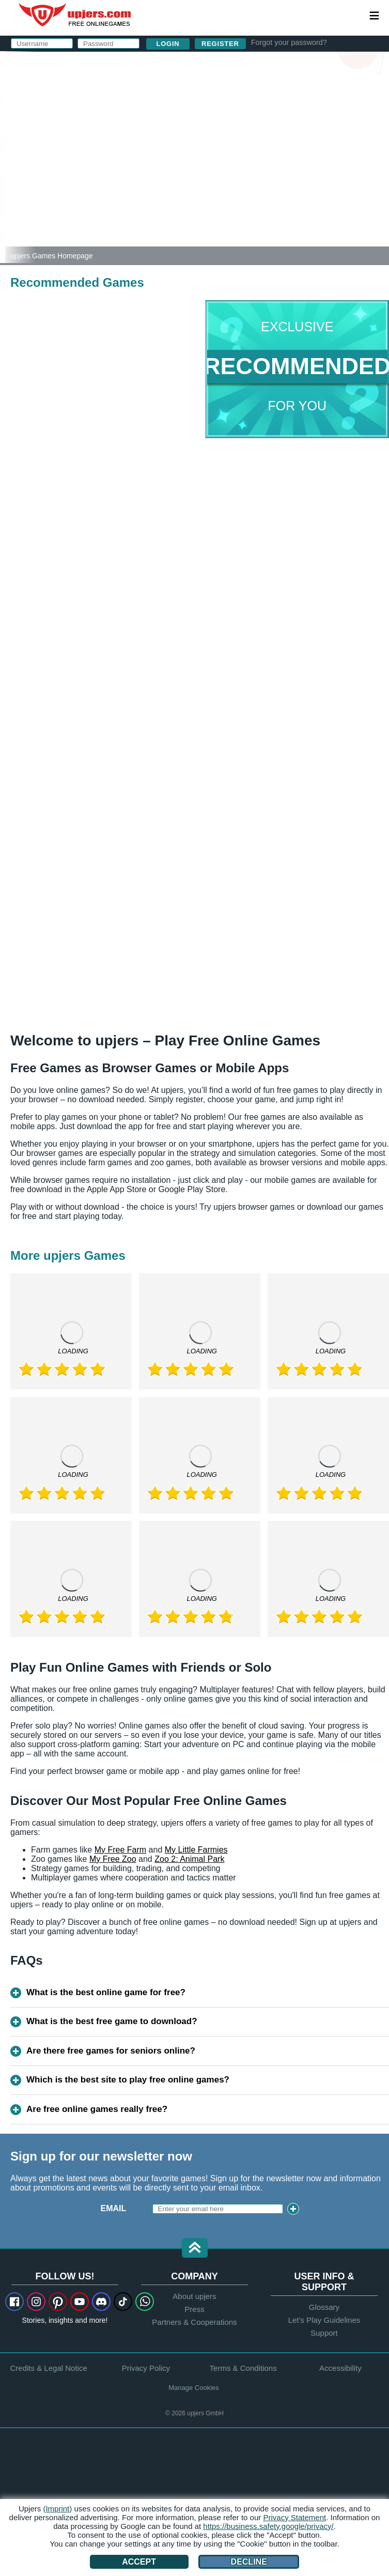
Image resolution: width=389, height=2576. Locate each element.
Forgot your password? (289, 42)
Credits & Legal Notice (48, 2368)
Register (220, 44)
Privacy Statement (294, 2517)
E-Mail (181, 112)
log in (247, 64)
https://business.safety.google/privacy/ (268, 2526)
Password (191, 133)
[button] (195, 2249)
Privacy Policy (270, 183)
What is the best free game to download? (111, 2021)
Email (114, 2208)
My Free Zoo (112, 1859)
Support (324, 2332)
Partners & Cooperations (194, 2322)
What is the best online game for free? (105, 1992)
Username (190, 91)
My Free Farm (120, 1849)
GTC (294, 173)
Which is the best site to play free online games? (127, 2080)
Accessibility (340, 2368)
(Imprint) (57, 2508)
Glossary (324, 2307)
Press (194, 2309)
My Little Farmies (196, 1849)
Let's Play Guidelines (324, 2320)
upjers (75, 15)
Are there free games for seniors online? (110, 2051)
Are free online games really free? (96, 2109)
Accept (139, 2561)
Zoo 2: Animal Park (189, 1859)
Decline (249, 2561)
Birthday (188, 153)
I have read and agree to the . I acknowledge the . (246, 178)
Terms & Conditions (243, 2368)
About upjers (194, 2296)
